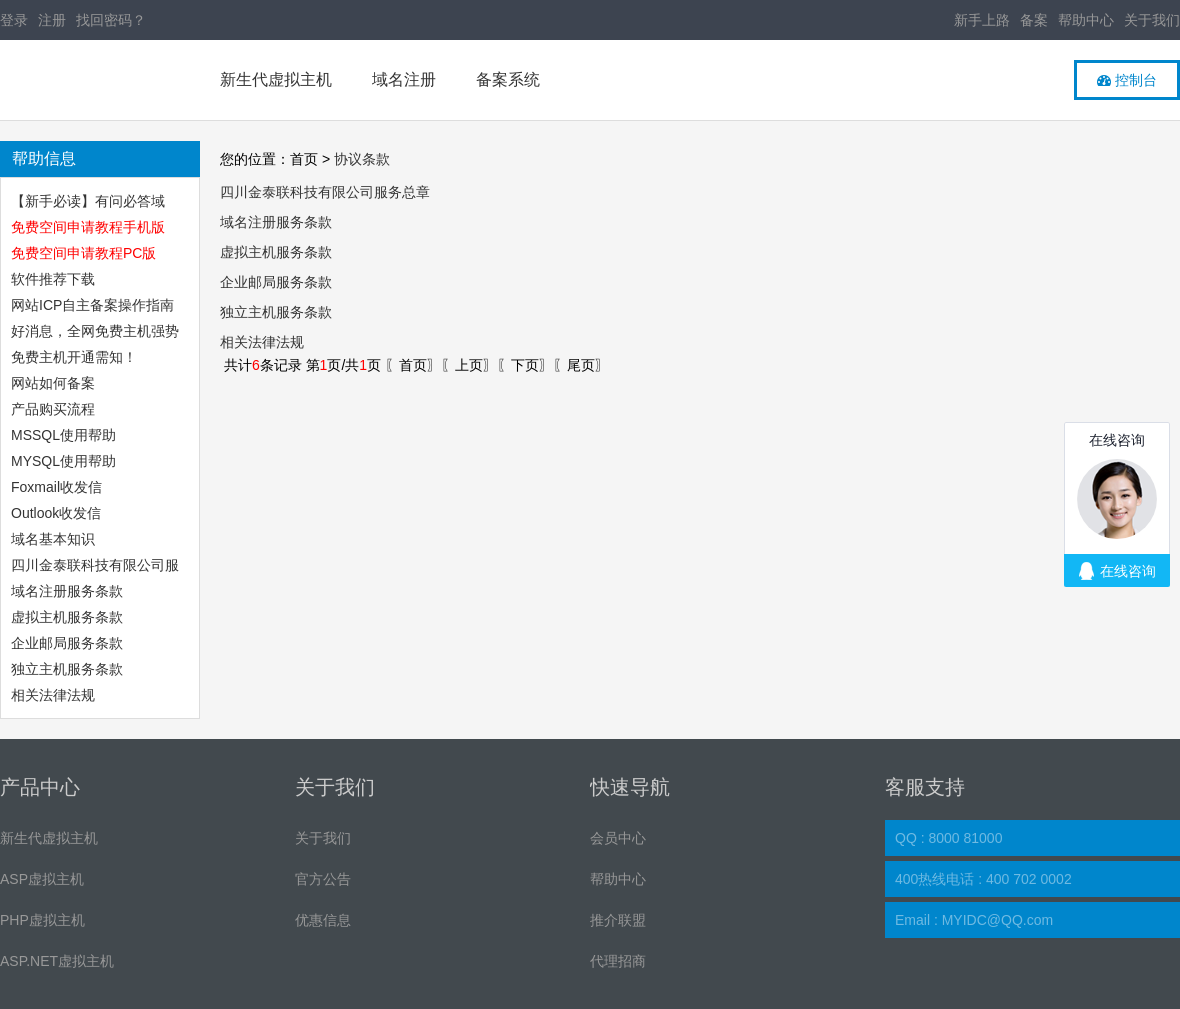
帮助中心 (1086, 20)
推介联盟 (618, 920)
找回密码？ (111, 20)
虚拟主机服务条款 (69, 617)
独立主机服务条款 (67, 669)
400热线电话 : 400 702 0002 (983, 879)
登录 (14, 20)
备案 (1034, 20)
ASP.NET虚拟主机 (57, 961)
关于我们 (1152, 20)
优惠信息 (323, 920)
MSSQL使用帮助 (63, 435)
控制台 (1127, 80)
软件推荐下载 (53, 279)
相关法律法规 (53, 695)
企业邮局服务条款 (67, 643)
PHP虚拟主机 (42, 920)
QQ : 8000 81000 (948, 838)
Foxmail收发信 (56, 487)
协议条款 (362, 159)
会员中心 (618, 838)
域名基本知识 (53, 539)
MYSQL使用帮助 (63, 461)
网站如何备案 (53, 383)
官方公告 (323, 879)
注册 (52, 20)
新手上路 (982, 20)
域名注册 (404, 79)
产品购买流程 (53, 409)
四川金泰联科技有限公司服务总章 (325, 192)
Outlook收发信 (56, 513)
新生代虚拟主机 (276, 79)
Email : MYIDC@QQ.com (974, 920)
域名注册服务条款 (67, 591)
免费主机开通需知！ (74, 357)
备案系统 (508, 79)
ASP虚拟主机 (42, 879)
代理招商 (618, 961)
